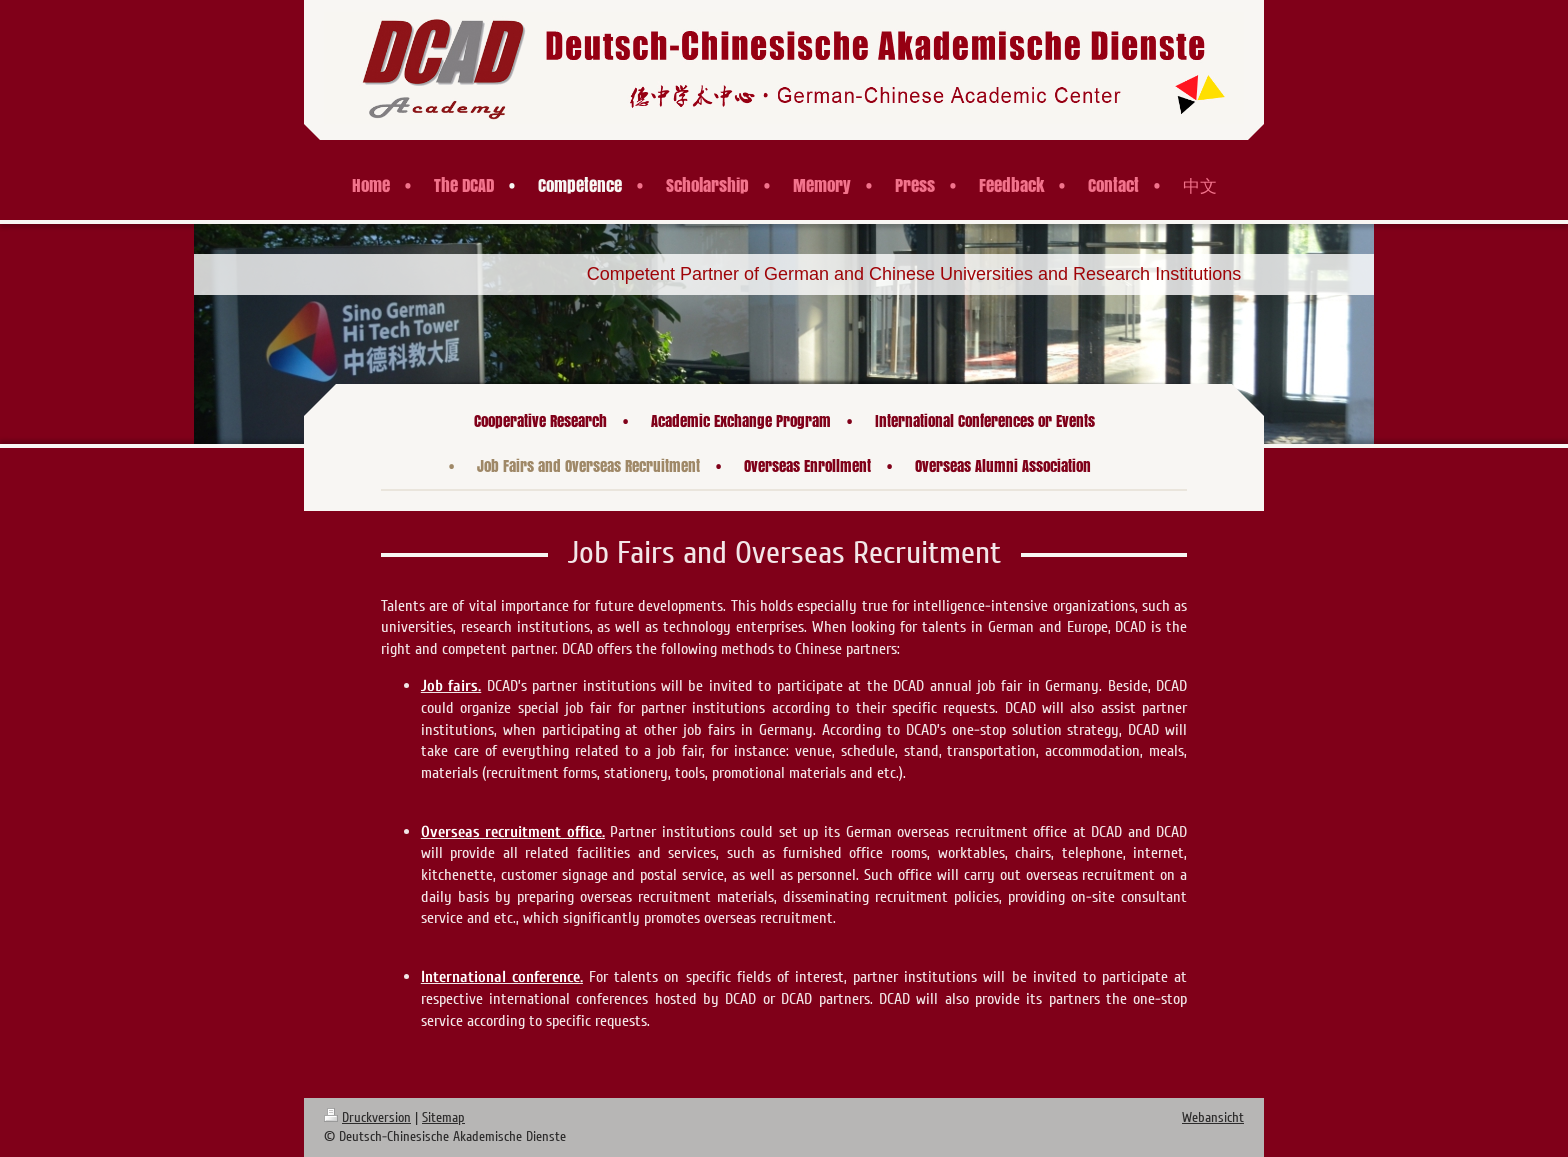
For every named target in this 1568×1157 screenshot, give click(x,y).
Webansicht (1213, 1117)
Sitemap (443, 1117)
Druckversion (367, 1117)
